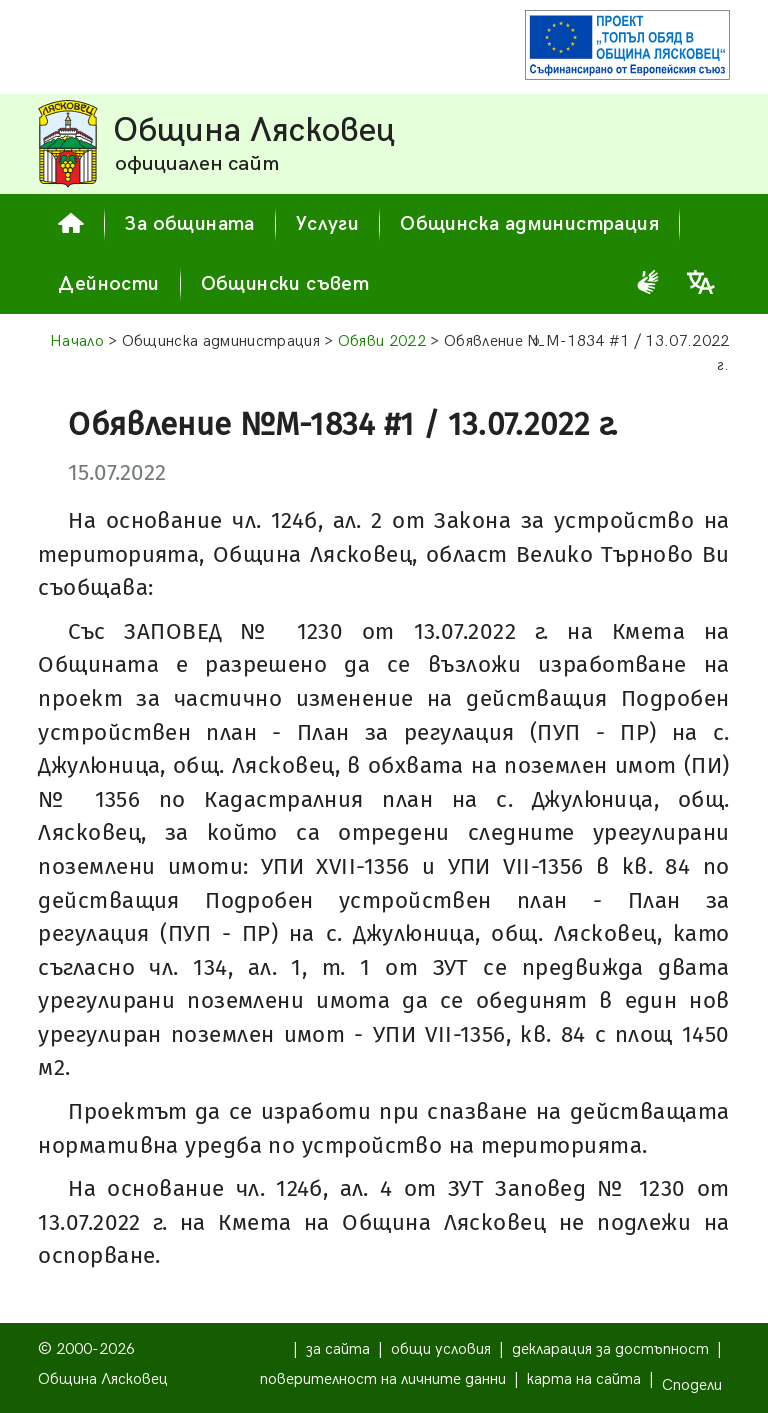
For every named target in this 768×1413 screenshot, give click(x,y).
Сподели (692, 1385)
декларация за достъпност (610, 1349)
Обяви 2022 (382, 341)
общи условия (441, 1349)
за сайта (338, 1349)
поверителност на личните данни (383, 1379)
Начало (77, 341)
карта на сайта (584, 1379)
